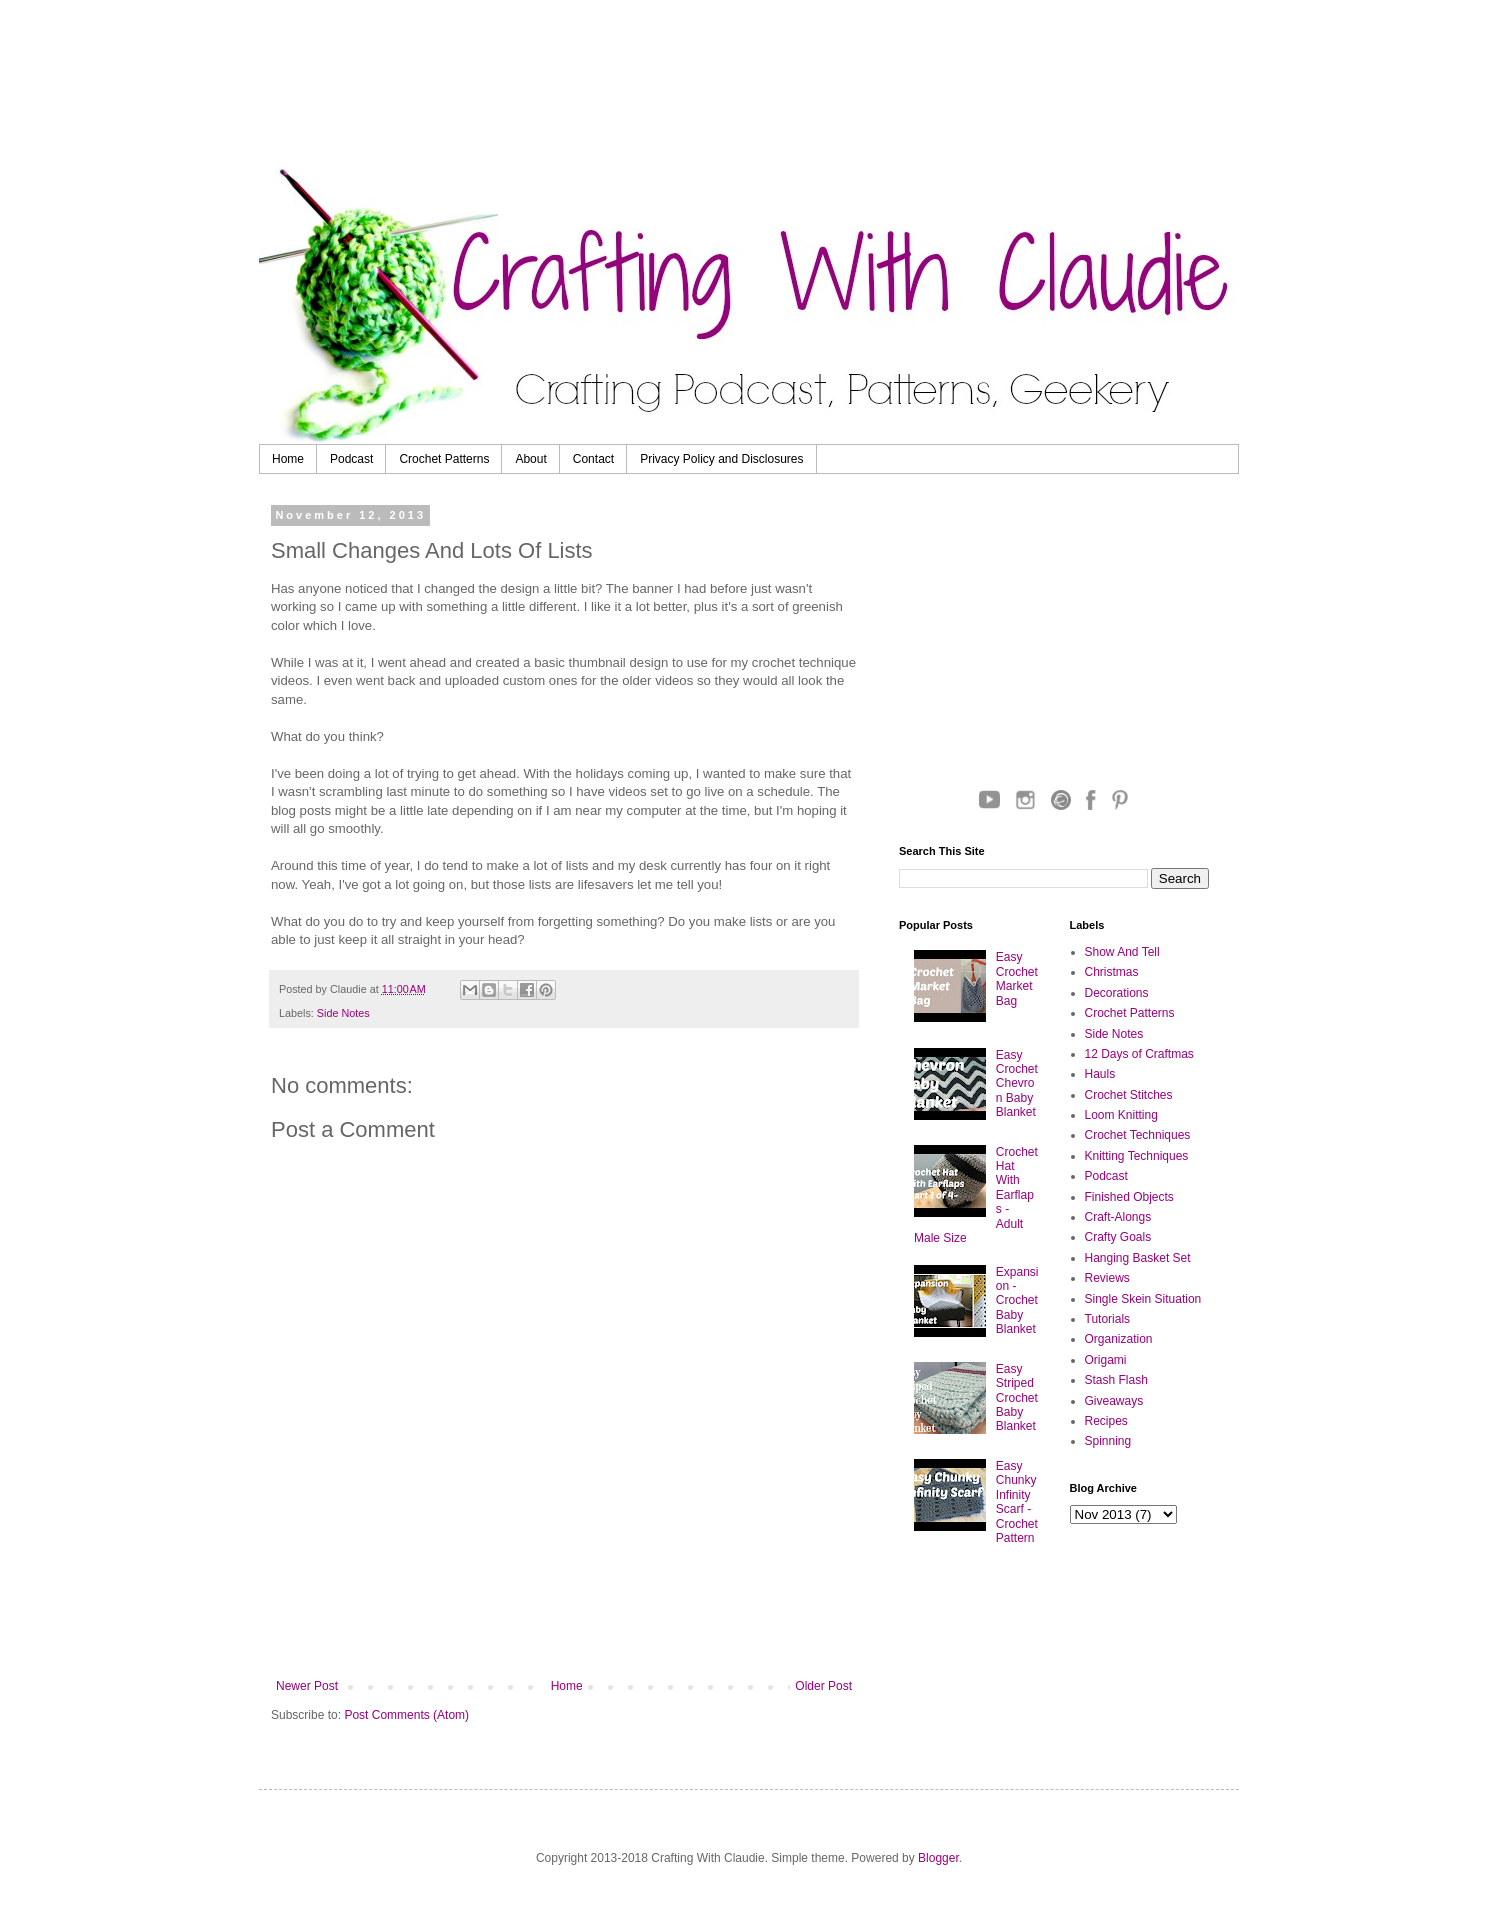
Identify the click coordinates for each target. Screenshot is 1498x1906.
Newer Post (307, 1686)
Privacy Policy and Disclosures (721, 459)
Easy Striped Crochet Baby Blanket (1017, 1398)
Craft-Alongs (1118, 1217)
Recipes (1106, 1421)
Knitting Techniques (1137, 1156)
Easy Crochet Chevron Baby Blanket (1017, 1084)
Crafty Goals (1118, 1237)
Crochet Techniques (1138, 1135)
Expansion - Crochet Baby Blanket (1017, 1301)
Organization (1119, 1339)
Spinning (1108, 1441)
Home (288, 459)
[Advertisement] (774, 85)
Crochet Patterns (444, 459)
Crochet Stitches (1129, 1095)
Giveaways (1114, 1401)
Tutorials (1108, 1319)
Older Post (823, 1686)
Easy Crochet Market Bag (1017, 978)
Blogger (938, 1858)
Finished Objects (1129, 1197)
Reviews (1107, 1278)
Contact (593, 459)
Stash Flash (1116, 1380)
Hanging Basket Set (1138, 1258)
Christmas (1112, 972)
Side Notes (343, 1013)
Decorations (1117, 993)
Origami (1106, 1360)
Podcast (351, 459)
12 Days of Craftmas (1139, 1054)
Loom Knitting (1121, 1115)
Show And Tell (1122, 952)
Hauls (1100, 1074)
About (530, 459)
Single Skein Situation (1143, 1299)
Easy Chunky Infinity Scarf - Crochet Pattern (1017, 1502)
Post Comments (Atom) (406, 1715)
